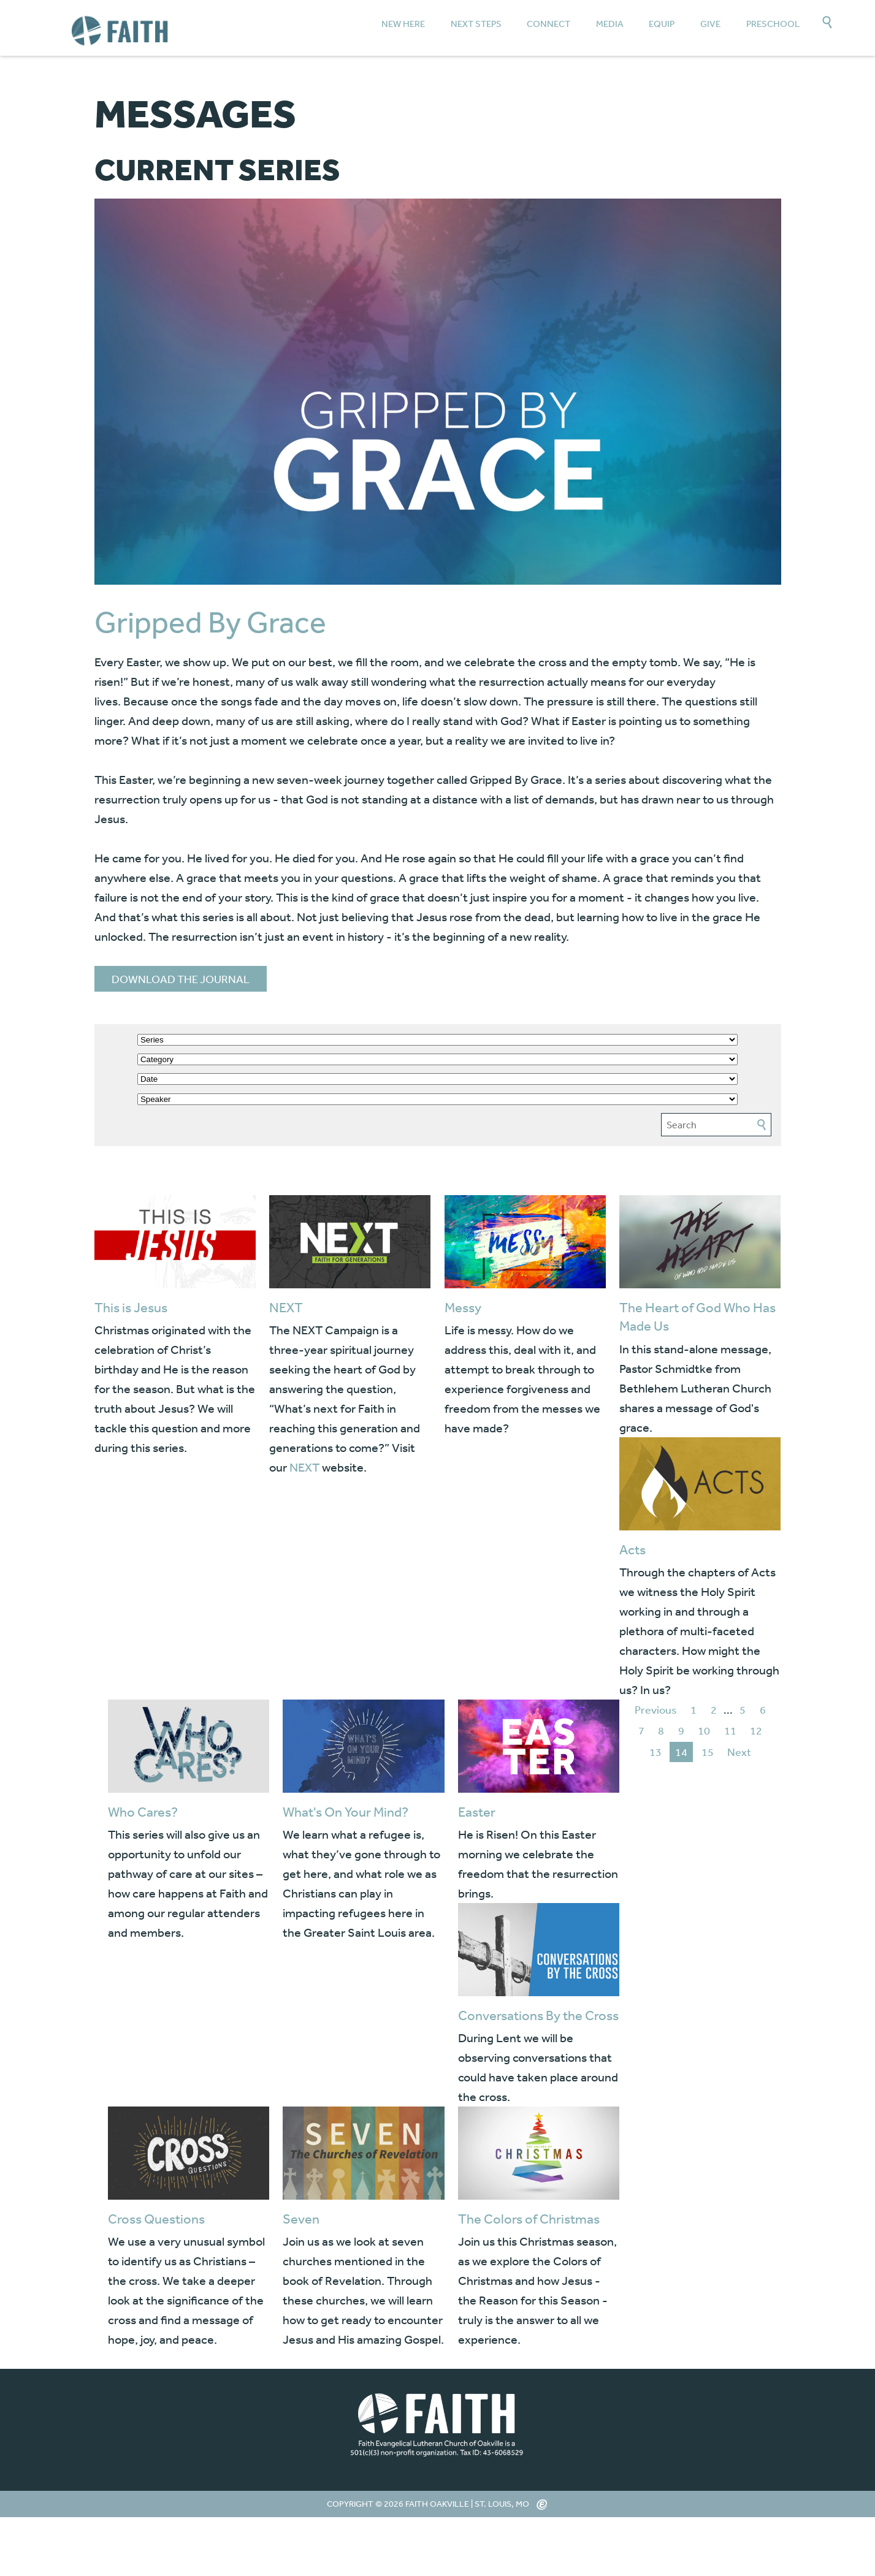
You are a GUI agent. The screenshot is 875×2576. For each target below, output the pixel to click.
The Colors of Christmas (529, 2219)
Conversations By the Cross (538, 2015)
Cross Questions (156, 2219)
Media (610, 23)
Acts (632, 1549)
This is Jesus (130, 1307)
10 (704, 1730)
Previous (656, 1709)
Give (710, 23)
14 (681, 1751)
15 (707, 1751)
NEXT (286, 1307)
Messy (463, 1307)
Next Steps (476, 23)
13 (655, 1751)
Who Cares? (143, 1812)
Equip (661, 23)
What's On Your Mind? (345, 1812)
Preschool (773, 23)
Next (739, 1751)
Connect (548, 23)
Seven (301, 2219)
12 (756, 1730)
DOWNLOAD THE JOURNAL (181, 979)
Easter (476, 1812)
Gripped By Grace (210, 622)
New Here (403, 23)
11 (730, 1730)
